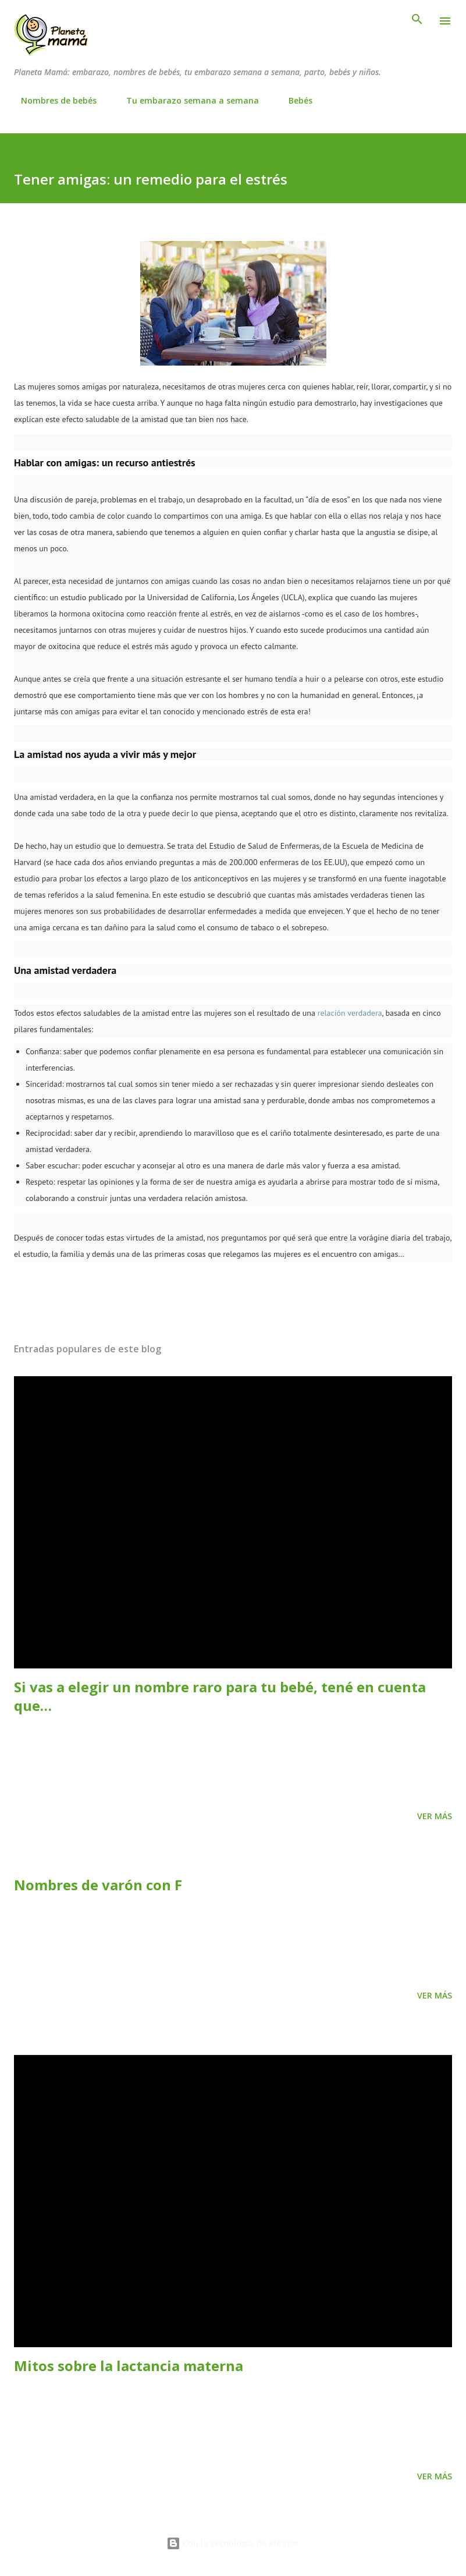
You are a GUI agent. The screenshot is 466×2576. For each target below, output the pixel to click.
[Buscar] (417, 21)
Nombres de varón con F (98, 1884)
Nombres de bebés (52, 100)
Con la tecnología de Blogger (233, 2543)
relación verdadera (350, 1013)
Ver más (434, 1816)
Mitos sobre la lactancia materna (128, 2365)
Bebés (293, 100)
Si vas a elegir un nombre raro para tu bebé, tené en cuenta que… (220, 1696)
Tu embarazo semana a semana (185, 100)
